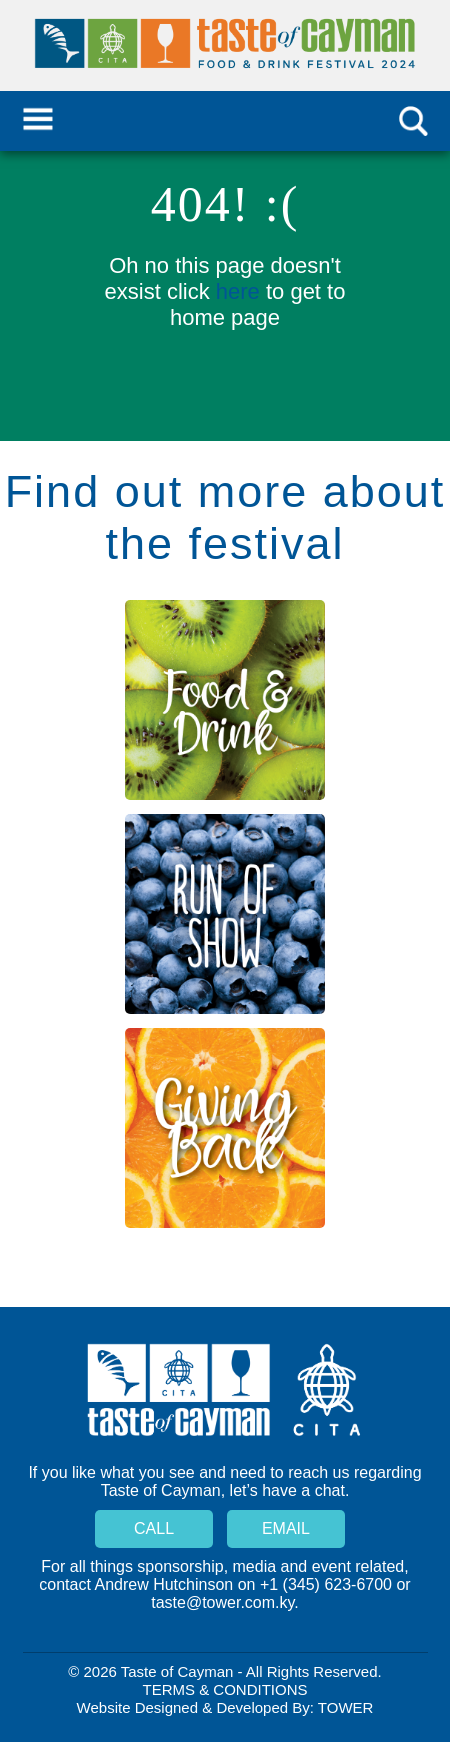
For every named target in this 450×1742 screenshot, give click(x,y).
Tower (346, 1707)
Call (154, 1528)
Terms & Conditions (224, 1689)
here (238, 291)
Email (286, 1528)
